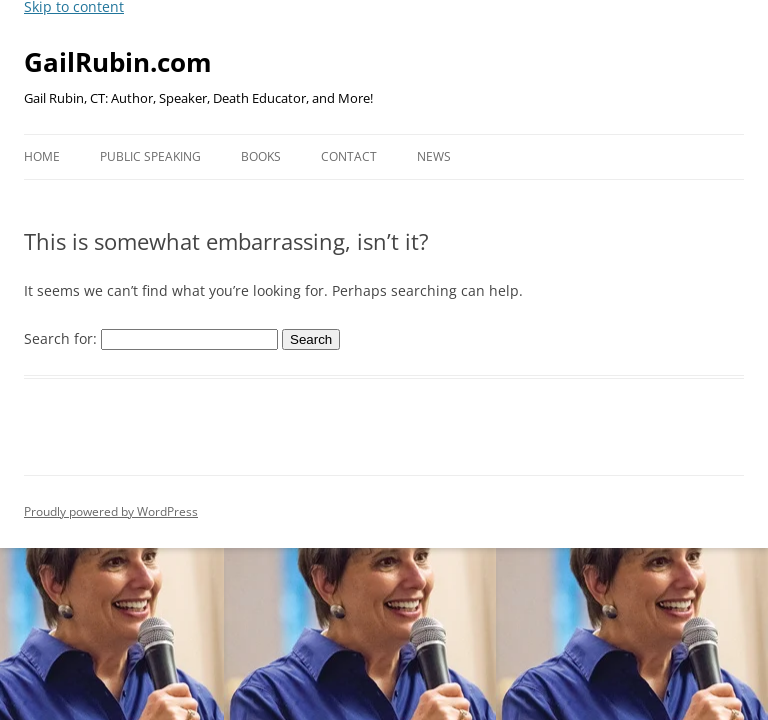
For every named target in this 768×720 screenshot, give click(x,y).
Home (42, 156)
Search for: (60, 338)
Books (261, 156)
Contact (349, 156)
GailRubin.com (118, 62)
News (434, 156)
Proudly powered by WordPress (111, 511)
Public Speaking (150, 156)
